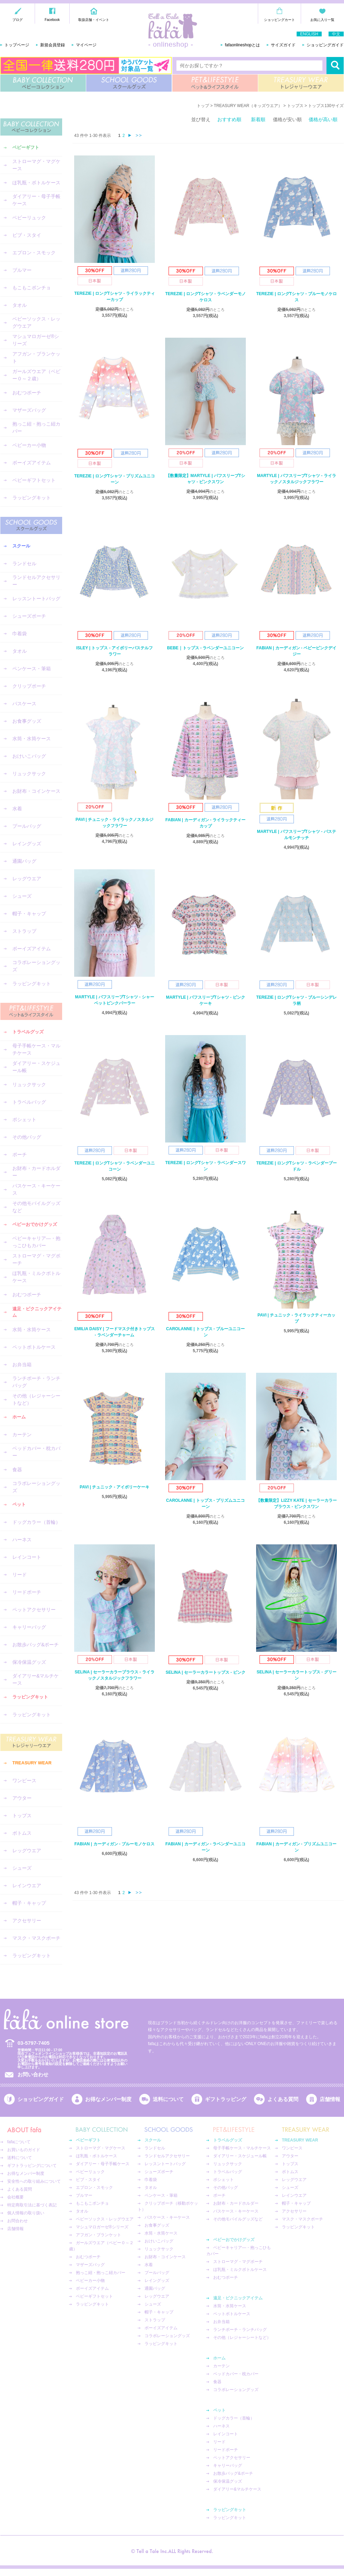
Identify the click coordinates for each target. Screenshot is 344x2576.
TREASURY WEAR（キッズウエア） (248, 105)
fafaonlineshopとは (242, 45)
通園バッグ (24, 861)
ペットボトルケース (34, 1347)
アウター (22, 1798)
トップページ (16, 45)
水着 (17, 808)
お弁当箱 (22, 1364)
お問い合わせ (33, 2074)
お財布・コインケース (36, 791)
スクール (21, 545)
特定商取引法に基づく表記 (32, 2205)
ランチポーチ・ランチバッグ (36, 1382)
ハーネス (22, 1539)
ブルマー (22, 270)
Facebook (52, 20)
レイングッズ (26, 843)
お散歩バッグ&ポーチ (35, 1644)
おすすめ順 (229, 119)
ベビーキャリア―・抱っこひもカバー (36, 1241)
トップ (203, 105)
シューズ (22, 896)
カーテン (22, 1434)
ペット (19, 1504)
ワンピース (24, 1780)
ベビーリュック (29, 217)
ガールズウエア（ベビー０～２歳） (36, 375)
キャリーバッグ (29, 1627)
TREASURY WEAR (301, 83)
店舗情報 (330, 2099)
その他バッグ (26, 1137)
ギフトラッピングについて (32, 2165)
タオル (19, 305)
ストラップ (24, 931)
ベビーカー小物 (29, 445)
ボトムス (22, 1833)
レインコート (26, 1557)
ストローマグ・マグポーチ (36, 1259)
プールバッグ (26, 826)
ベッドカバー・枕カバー (36, 1452)
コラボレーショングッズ (36, 966)
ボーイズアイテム (31, 462)
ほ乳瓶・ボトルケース (36, 182)
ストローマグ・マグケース (36, 165)
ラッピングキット (31, 497)
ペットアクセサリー (34, 1609)
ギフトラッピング (225, 2099)
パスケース (24, 703)
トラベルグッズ (28, 1031)
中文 (336, 34)
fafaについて (19, 2141)
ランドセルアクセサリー (36, 581)
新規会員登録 (52, 45)
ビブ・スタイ (26, 235)
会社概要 (15, 2197)
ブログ (17, 20)
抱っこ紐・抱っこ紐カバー (36, 427)
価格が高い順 (323, 119)
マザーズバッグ (29, 410)
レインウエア (26, 1885)
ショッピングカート (279, 20)
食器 (17, 1469)
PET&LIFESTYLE (215, 83)
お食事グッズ (26, 721)
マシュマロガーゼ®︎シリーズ (35, 340)
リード (19, 1574)
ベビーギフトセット (34, 480)
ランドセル (24, 563)
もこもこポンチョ (31, 287)
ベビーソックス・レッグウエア (36, 322)
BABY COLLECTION (43, 83)
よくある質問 (282, 2099)
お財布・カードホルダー (36, 1171)
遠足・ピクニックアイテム (36, 1312)
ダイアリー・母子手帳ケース (36, 200)
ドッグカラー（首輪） (36, 1522)
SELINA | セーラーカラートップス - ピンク (205, 1672)
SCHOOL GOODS (129, 83)
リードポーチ (26, 1592)
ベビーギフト (25, 147)
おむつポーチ (26, 392)
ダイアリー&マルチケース (35, 1679)
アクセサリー (26, 1920)
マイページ (86, 45)
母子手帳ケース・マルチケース (36, 1049)
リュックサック (29, 773)
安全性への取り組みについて (34, 2181)
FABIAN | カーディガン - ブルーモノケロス (114, 1844)
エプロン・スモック (34, 252)
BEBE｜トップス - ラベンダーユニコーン (205, 648)
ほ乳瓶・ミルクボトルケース (36, 1276)
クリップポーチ (29, 686)
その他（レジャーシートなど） (36, 1399)
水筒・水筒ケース (31, 738)
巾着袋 (19, 633)
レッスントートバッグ (36, 598)
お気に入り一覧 (322, 20)
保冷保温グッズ (29, 1662)
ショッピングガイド (325, 45)
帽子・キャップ (29, 913)
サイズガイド (283, 45)
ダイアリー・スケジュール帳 (36, 1066)
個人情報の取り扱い (25, 2213)
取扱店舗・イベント (93, 20)
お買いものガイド (23, 2149)
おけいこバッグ (29, 756)
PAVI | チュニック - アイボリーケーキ (114, 1487)
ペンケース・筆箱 (31, 668)
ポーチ (19, 1154)
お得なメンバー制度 (108, 2099)
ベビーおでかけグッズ (34, 1224)
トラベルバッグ (29, 1102)
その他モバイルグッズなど (36, 1206)
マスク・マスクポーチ (36, 1938)
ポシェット (24, 1119)
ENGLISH (309, 34)
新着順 (258, 119)
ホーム (19, 1416)
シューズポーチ (29, 616)
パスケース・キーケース (36, 1189)
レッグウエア (26, 878)
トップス (22, 1815)
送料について (168, 2099)
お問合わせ (17, 2220)
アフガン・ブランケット (36, 357)
